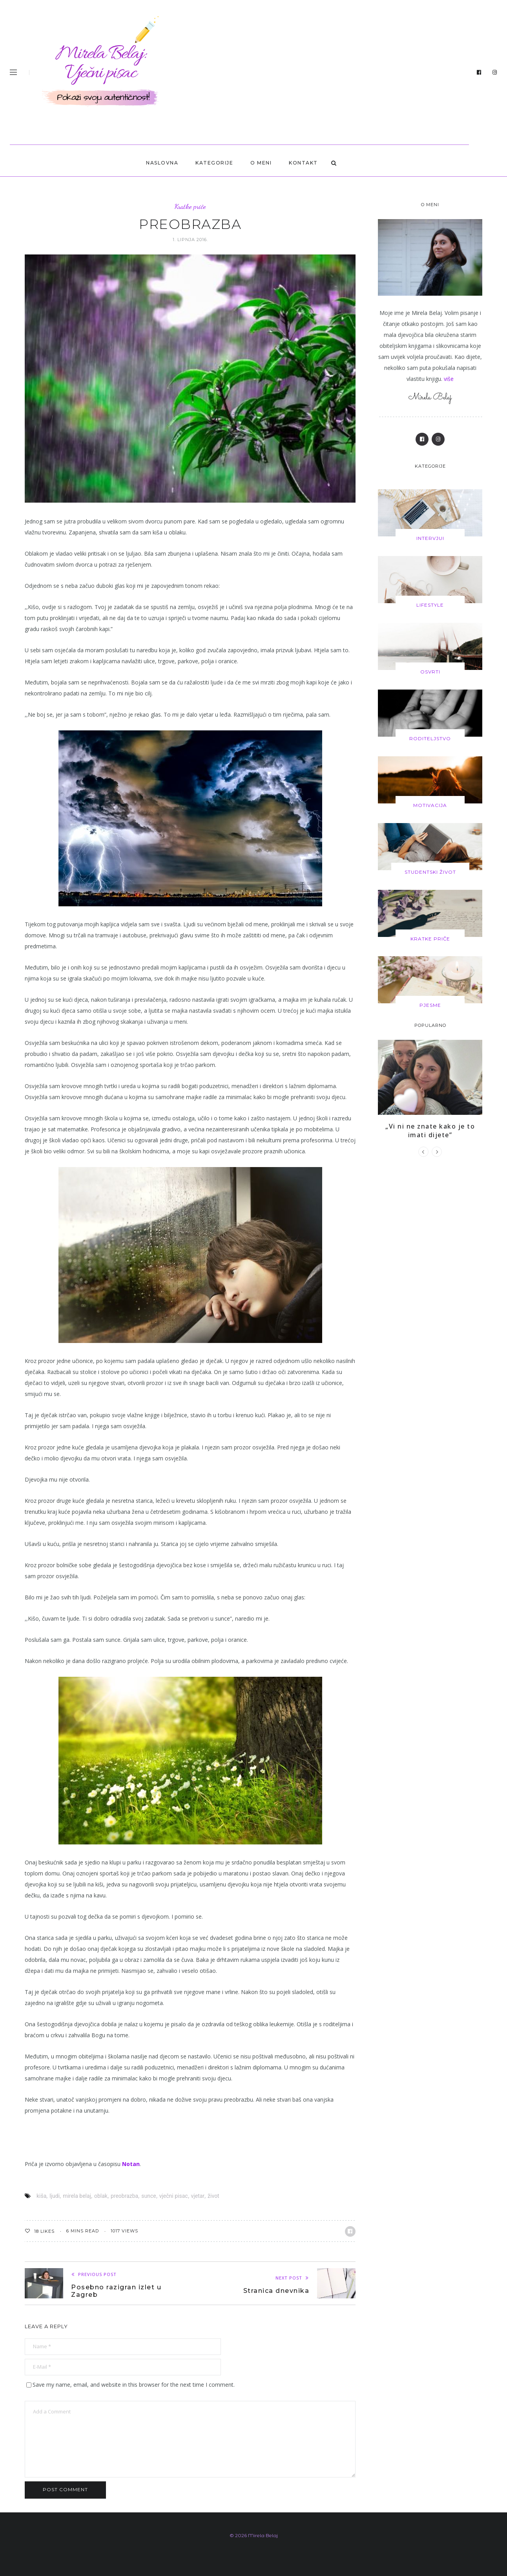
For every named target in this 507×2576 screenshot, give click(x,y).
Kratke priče (190, 206)
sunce (148, 2196)
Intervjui (430, 538)
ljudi (54, 2196)
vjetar (198, 2196)
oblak (101, 2196)
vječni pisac (173, 2196)
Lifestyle (430, 604)
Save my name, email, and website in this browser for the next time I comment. (134, 2384)
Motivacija (430, 804)
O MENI (261, 163)
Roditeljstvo (430, 737)
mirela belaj (77, 2196)
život (213, 2196)
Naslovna (162, 163)
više (449, 378)
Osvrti (430, 671)
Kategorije (214, 163)
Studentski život (430, 870)
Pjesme (430, 1003)
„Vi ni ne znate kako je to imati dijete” (430, 1127)
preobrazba (124, 2196)
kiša (41, 2196)
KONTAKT (303, 163)
